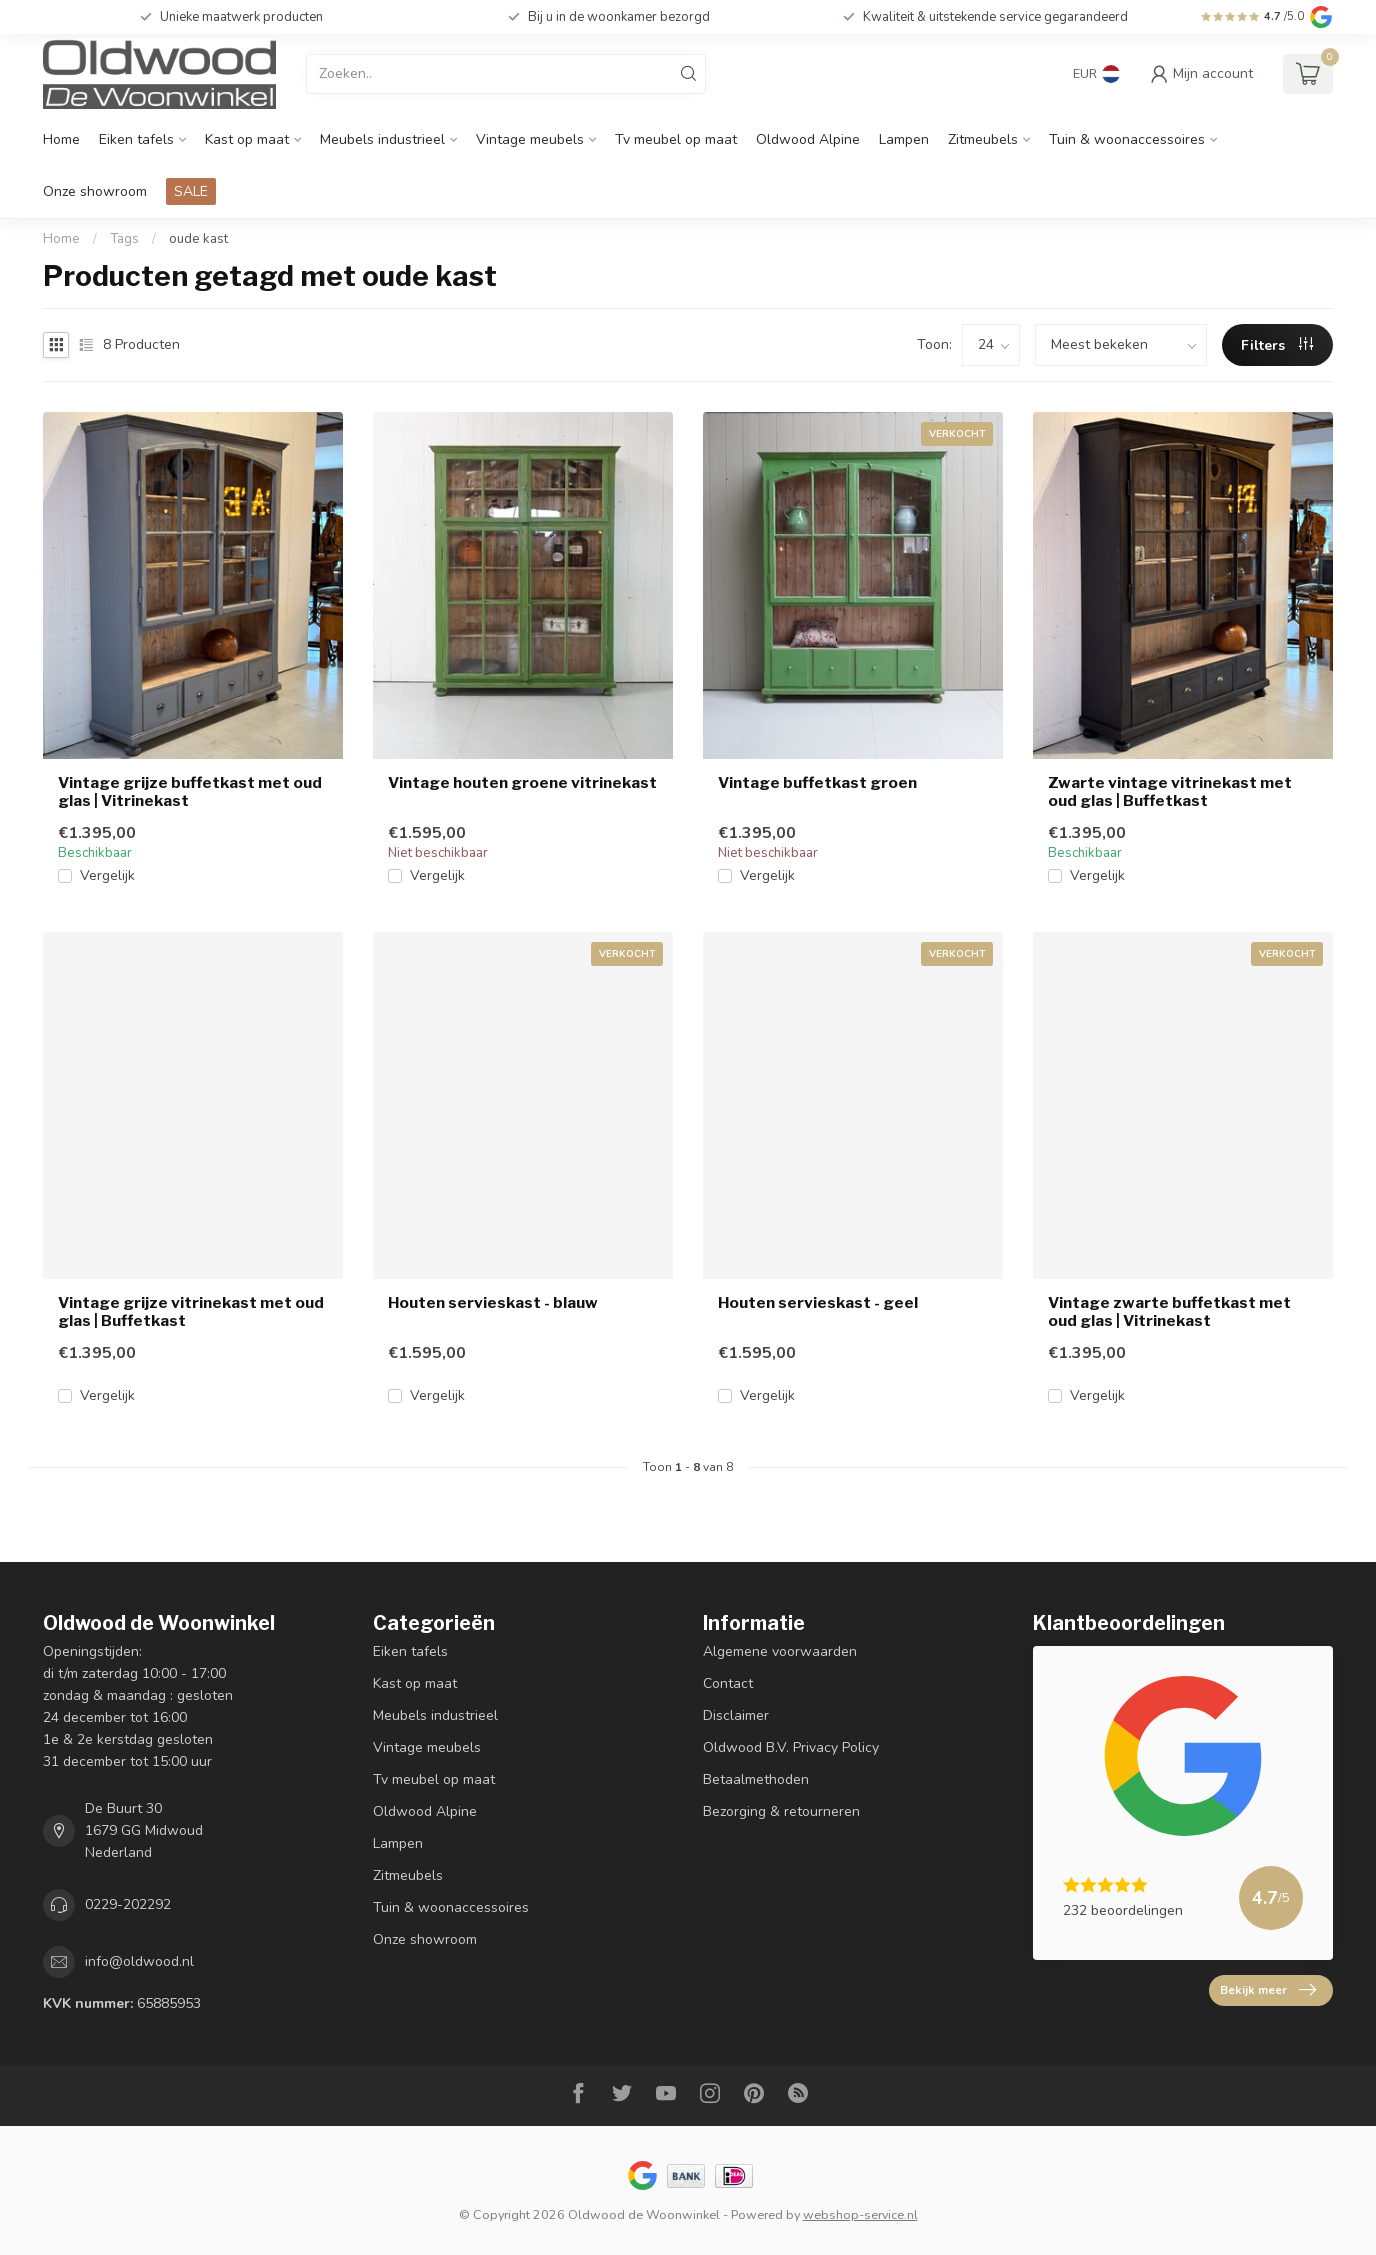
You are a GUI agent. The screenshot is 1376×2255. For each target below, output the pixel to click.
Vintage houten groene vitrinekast (522, 783)
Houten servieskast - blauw (493, 1303)
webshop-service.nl (860, 2214)
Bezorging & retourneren (781, 1811)
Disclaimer (736, 1715)
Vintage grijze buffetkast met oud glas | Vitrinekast (190, 792)
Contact (728, 1683)
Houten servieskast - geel (818, 1303)
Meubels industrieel (382, 139)
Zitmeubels (983, 139)
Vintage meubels (530, 139)
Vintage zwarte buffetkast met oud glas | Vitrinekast (1169, 1312)
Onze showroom (95, 191)
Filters (1277, 345)
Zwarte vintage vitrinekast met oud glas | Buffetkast (1170, 792)
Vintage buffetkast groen (817, 783)
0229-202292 (128, 1904)
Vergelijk (107, 875)
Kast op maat (247, 139)
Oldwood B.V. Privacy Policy (791, 1747)
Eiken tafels (136, 139)
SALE (191, 191)
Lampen (904, 139)
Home (61, 139)
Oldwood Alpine (808, 139)
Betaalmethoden (756, 1779)
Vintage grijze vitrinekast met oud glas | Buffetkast (191, 1312)
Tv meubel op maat (676, 139)
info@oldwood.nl (139, 1961)
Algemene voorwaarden (780, 1651)
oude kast (198, 239)
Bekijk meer (1268, 1990)
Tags (124, 239)
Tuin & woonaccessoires (1127, 139)
